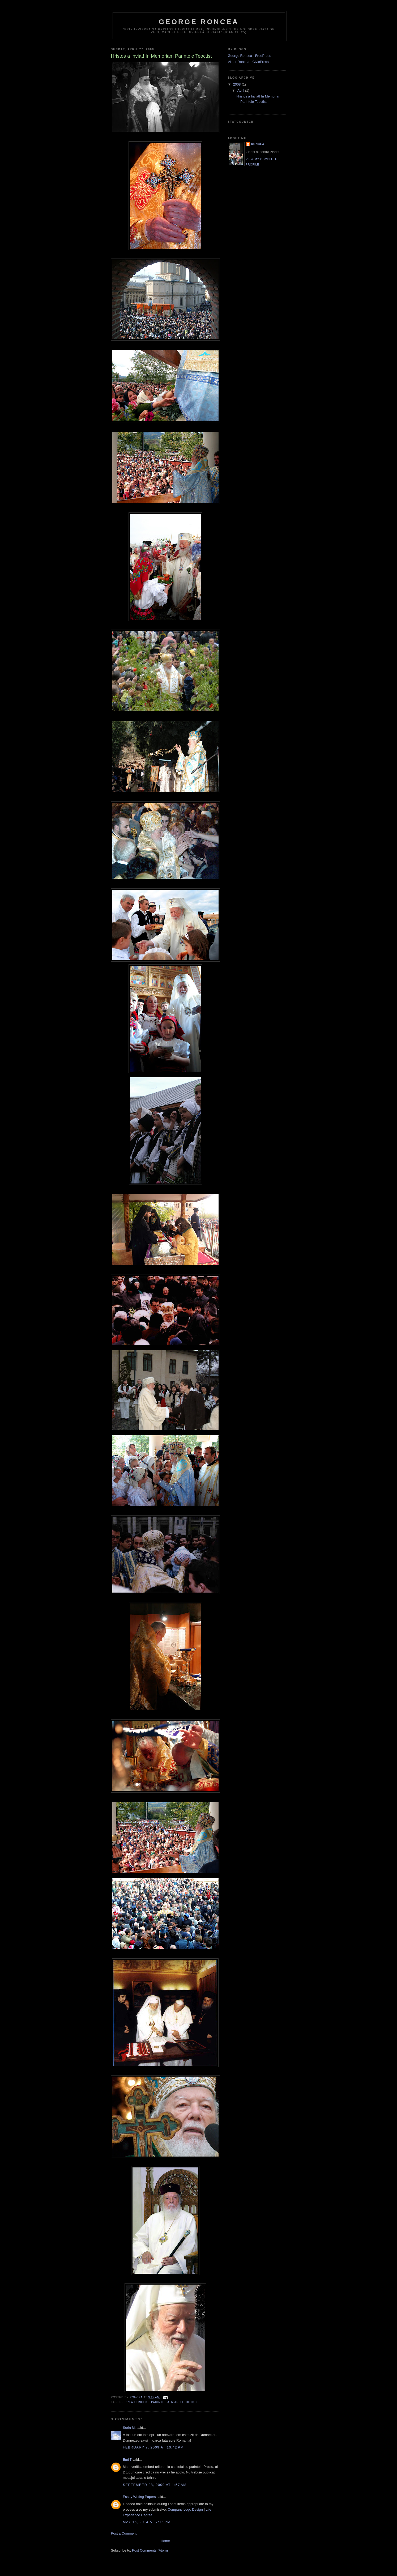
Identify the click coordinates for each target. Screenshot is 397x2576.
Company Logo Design (185, 2509)
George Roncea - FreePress (249, 56)
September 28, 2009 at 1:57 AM (155, 2485)
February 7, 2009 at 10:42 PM (153, 2447)
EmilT (127, 2460)
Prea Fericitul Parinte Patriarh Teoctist (161, 2402)
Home (165, 2541)
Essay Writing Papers (139, 2497)
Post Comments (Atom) (150, 2550)
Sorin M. (129, 2428)
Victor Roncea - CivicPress (248, 62)
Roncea (257, 144)
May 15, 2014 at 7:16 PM (147, 2522)
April (241, 90)
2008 (237, 84)
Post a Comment (124, 2533)
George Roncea (199, 22)
